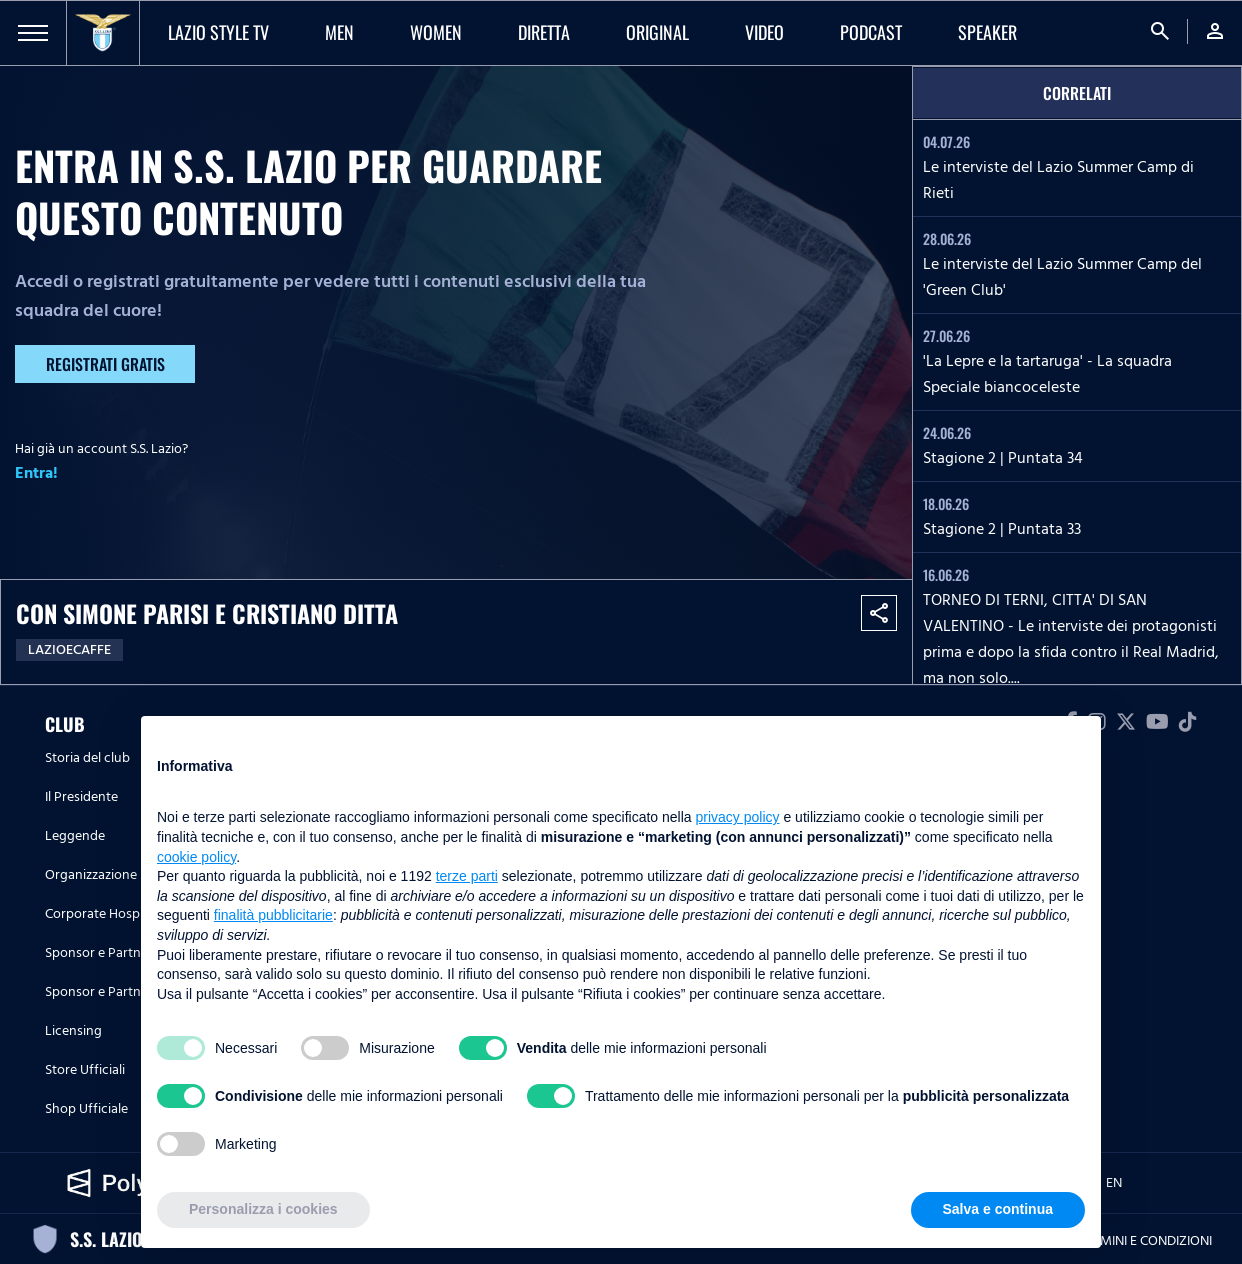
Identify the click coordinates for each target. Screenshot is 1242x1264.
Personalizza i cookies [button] (263, 1209)
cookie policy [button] (196, 857)
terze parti (467, 876)
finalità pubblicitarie (273, 915)
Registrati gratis (105, 364)
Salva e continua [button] (998, 1209)
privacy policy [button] (738, 817)
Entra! (36, 473)
